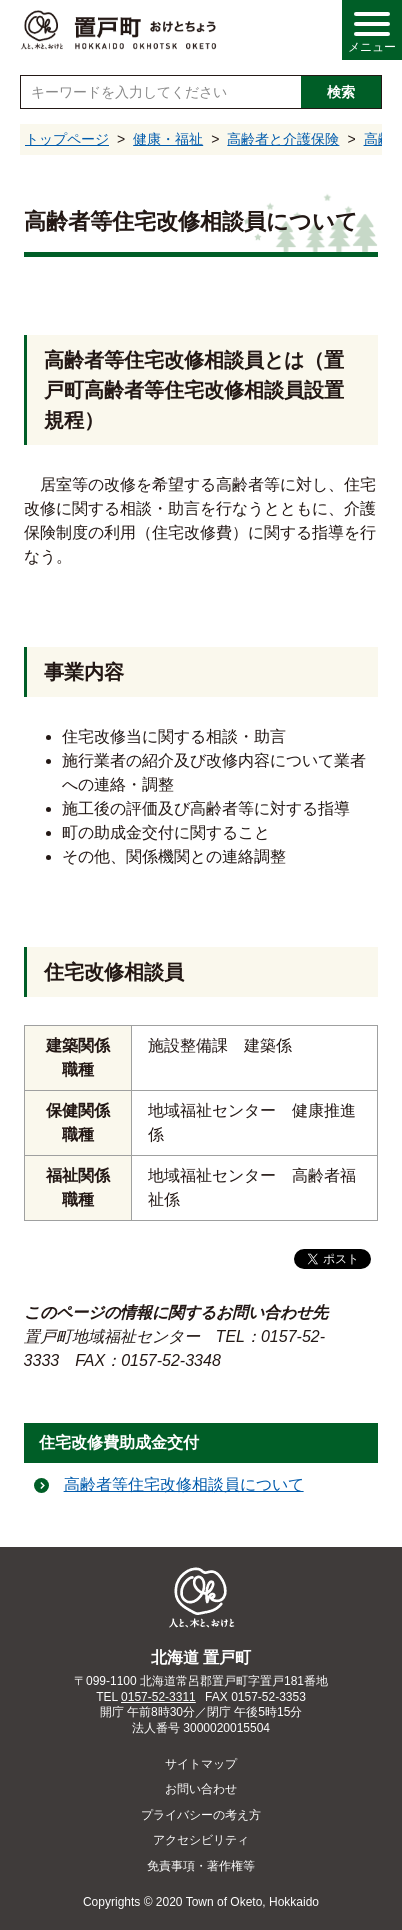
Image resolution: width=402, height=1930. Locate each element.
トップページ (67, 139)
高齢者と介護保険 (283, 139)
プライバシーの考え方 (201, 1815)
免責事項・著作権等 (201, 1866)
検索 (341, 92)
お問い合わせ (201, 1789)
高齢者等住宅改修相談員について (184, 1484)
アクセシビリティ (201, 1840)
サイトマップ (201, 1764)
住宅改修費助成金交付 (119, 1442)
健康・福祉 (168, 139)
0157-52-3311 (158, 1697)
